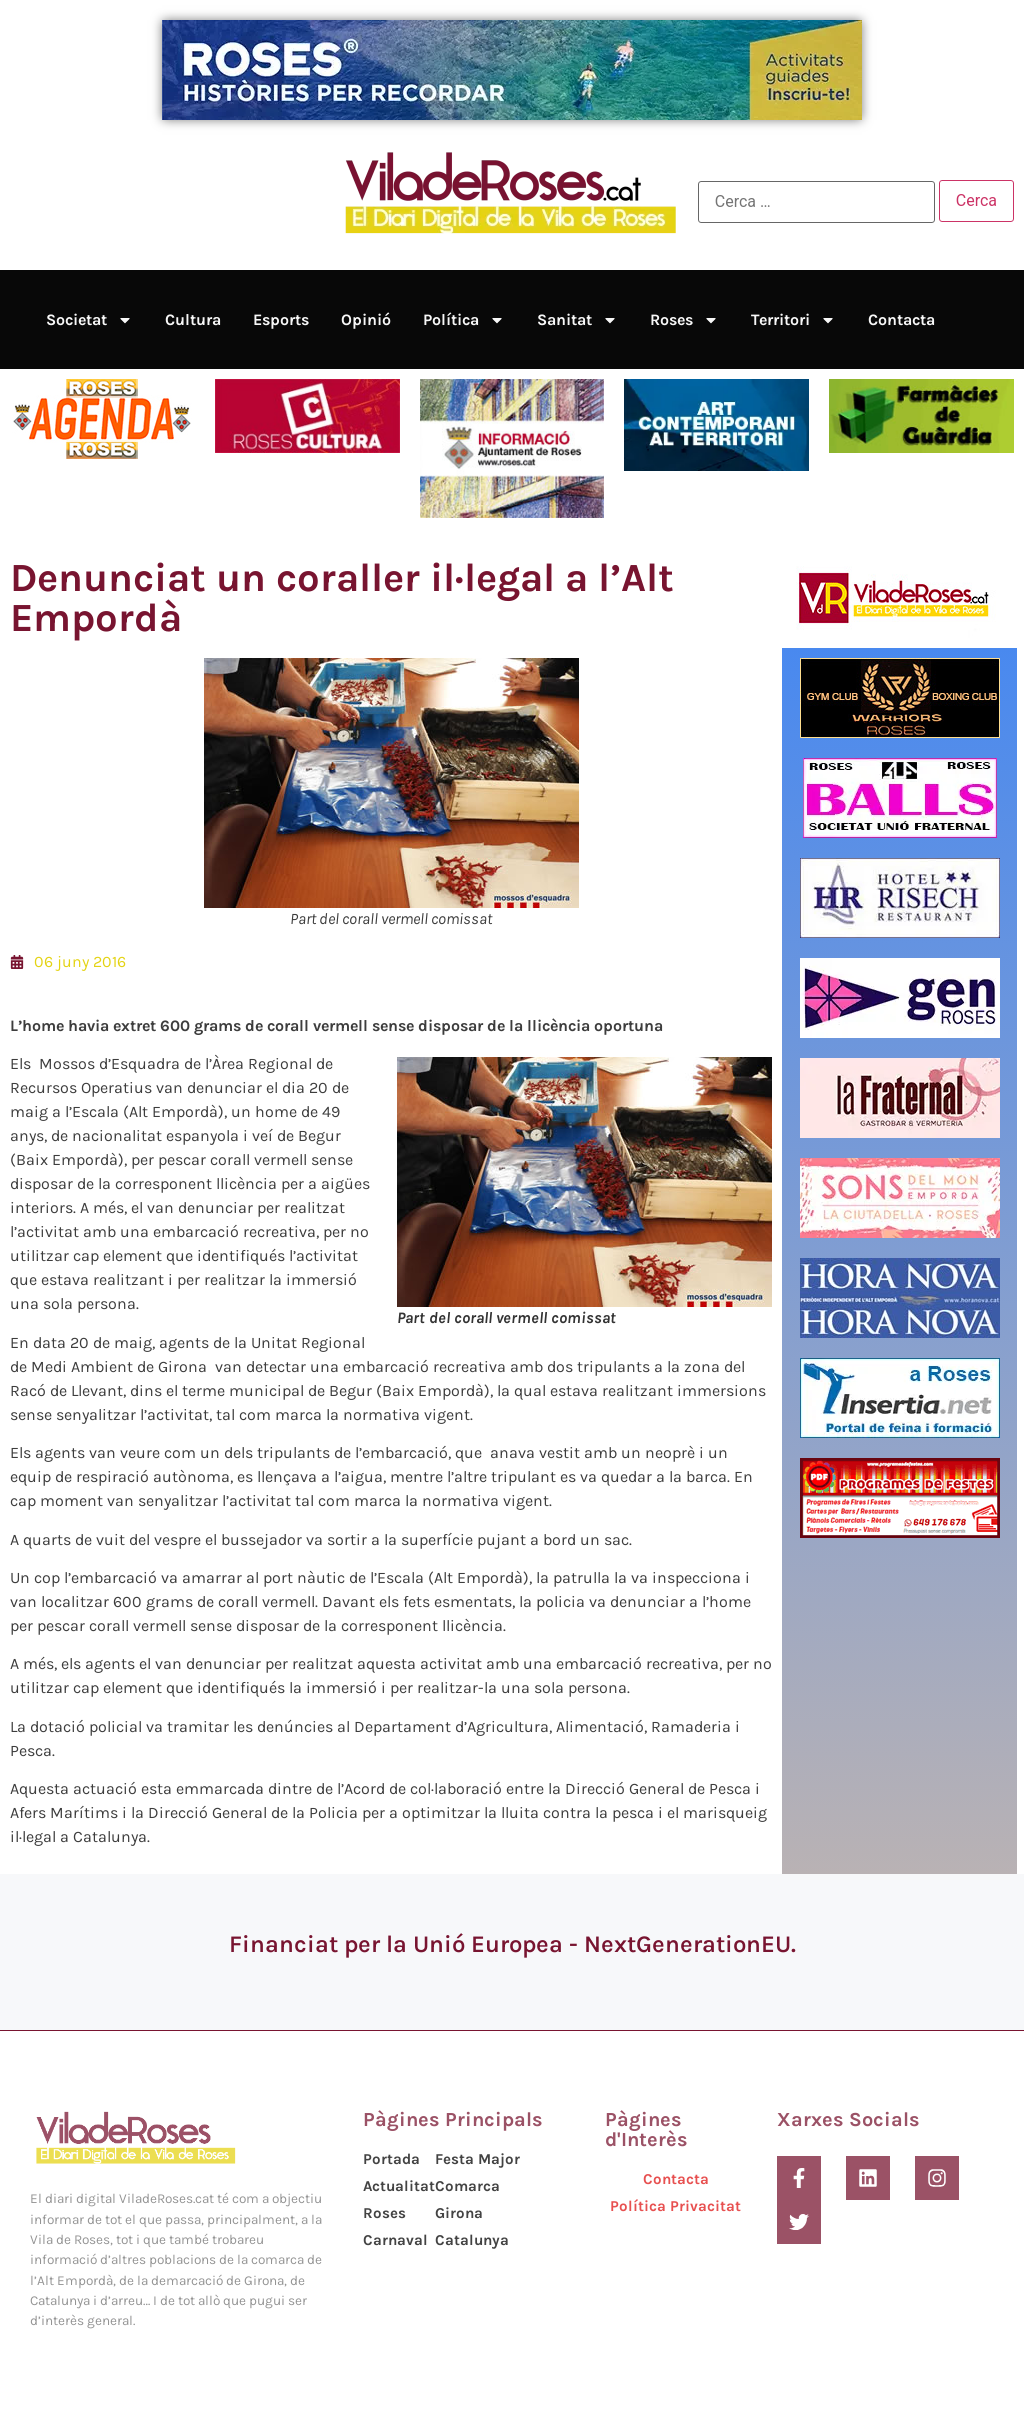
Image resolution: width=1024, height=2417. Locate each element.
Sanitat (577, 320)
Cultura (193, 319)
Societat (89, 320)
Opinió (366, 319)
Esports (281, 319)
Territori (793, 320)
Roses (684, 320)
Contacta (901, 319)
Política (464, 320)
